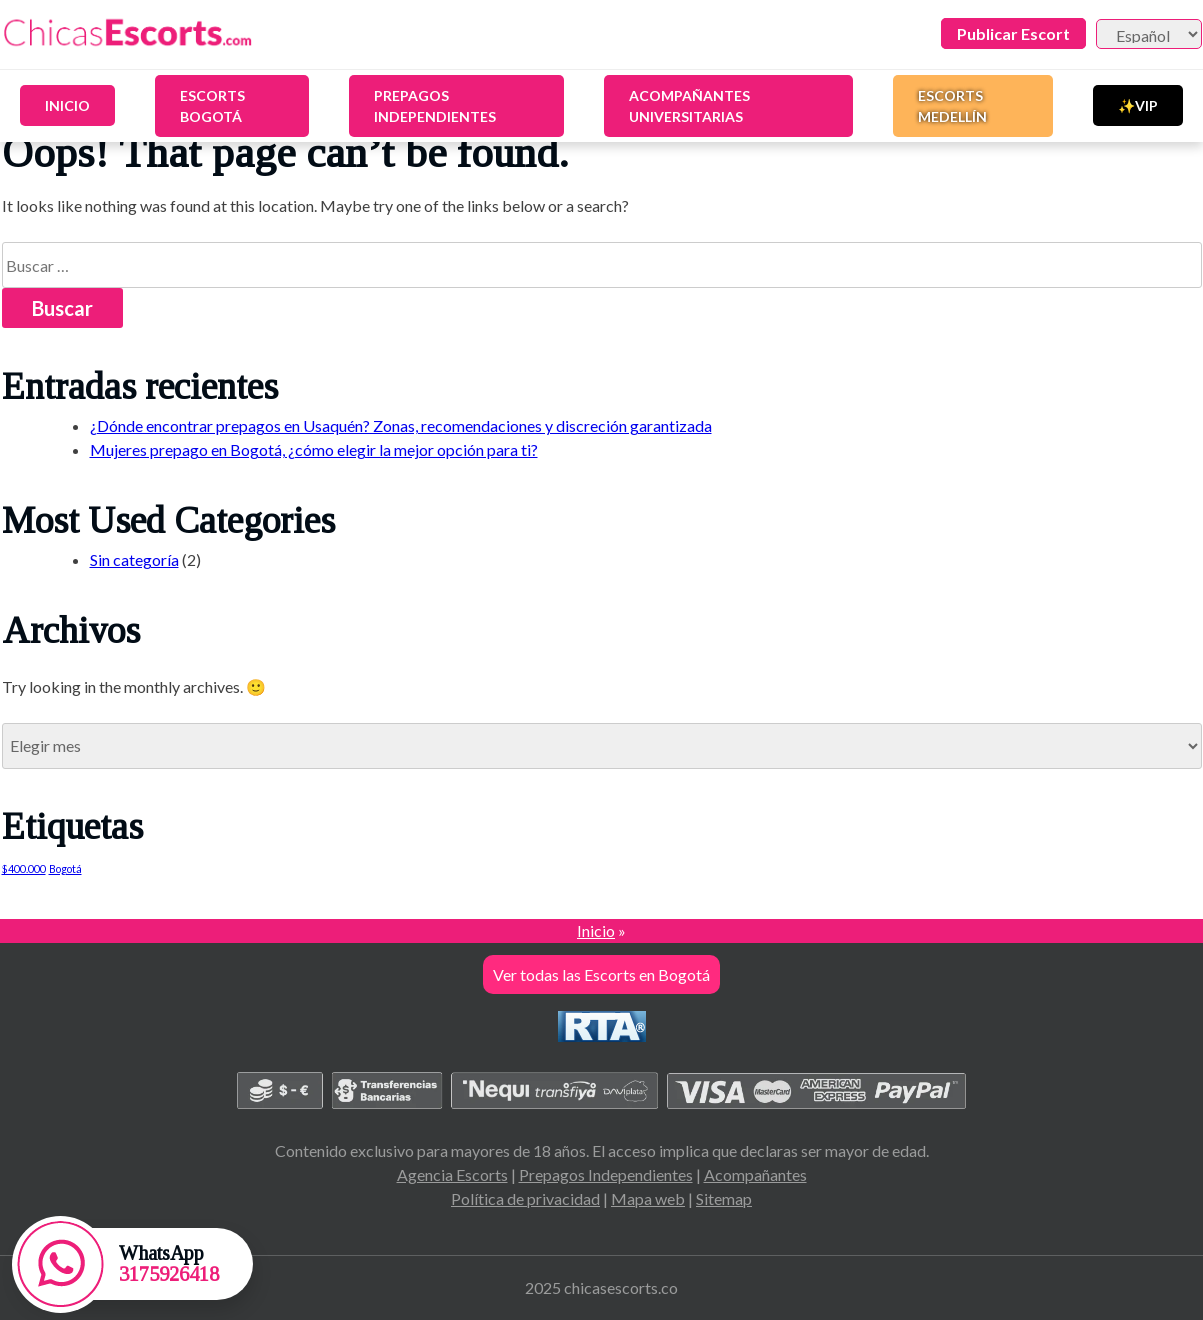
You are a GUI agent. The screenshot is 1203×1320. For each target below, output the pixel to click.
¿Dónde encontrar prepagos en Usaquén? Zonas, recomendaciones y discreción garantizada (401, 425)
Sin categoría (134, 559)
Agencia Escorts (452, 1174)
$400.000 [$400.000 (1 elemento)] (24, 868)
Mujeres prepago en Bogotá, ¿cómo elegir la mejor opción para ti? (314, 449)
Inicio (67, 105)
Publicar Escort (1013, 33)
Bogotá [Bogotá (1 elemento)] (65, 868)
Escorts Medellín (952, 106)
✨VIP (1138, 105)
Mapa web (648, 1198)
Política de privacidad (525, 1198)
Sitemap (724, 1198)
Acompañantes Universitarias (689, 106)
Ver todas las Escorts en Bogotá (601, 974)
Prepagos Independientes (435, 106)
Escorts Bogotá (212, 106)
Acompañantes (755, 1174)
